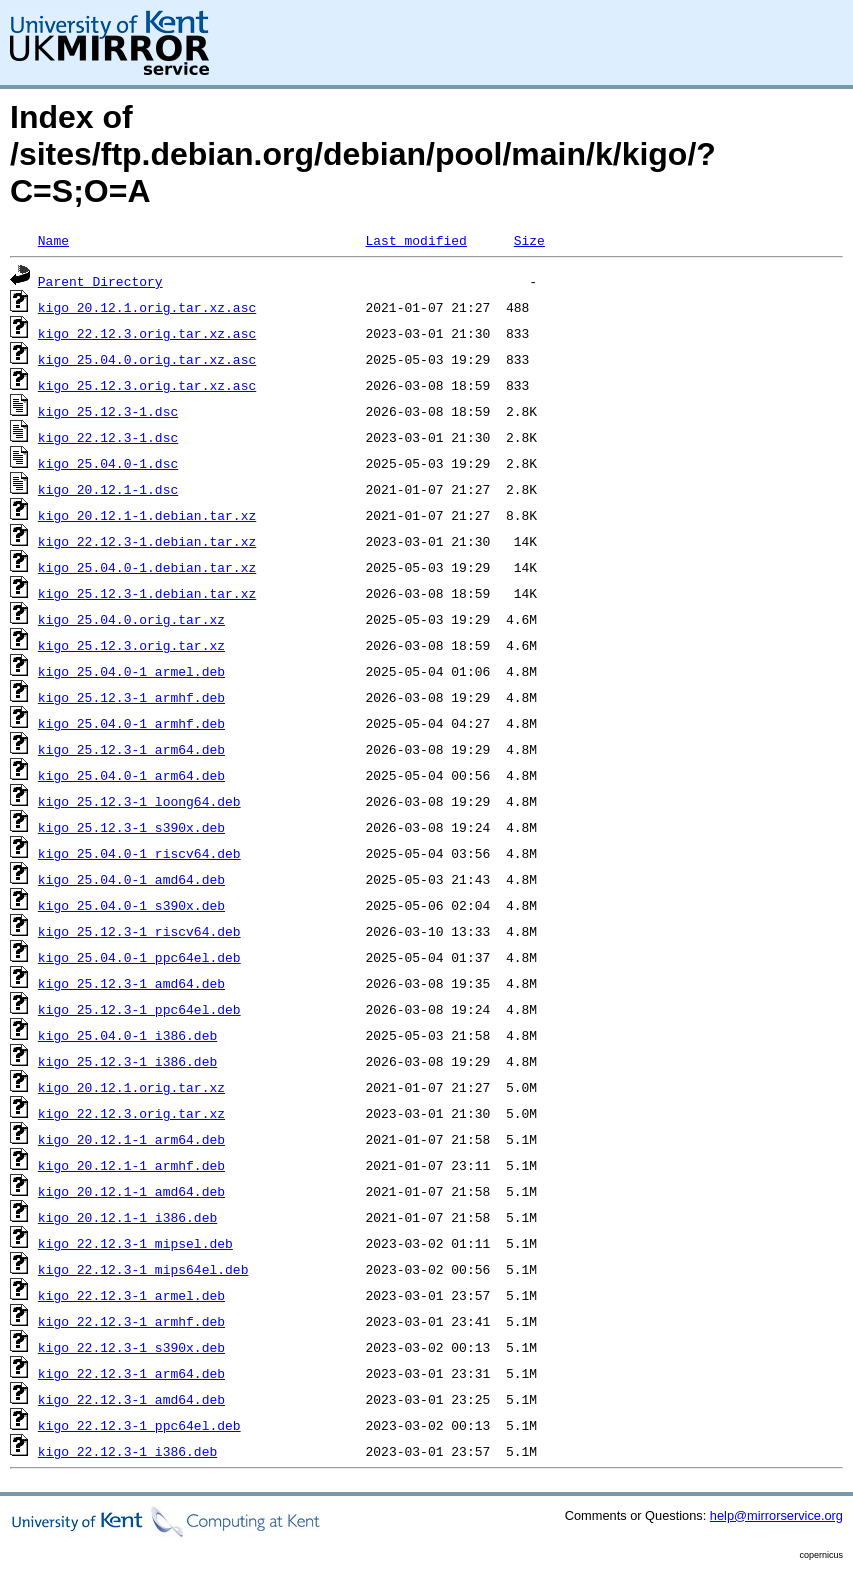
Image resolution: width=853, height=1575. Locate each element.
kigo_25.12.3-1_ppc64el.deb (139, 1009)
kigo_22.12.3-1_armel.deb (131, 1295)
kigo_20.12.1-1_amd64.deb (131, 1191)
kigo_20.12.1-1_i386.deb (127, 1217)
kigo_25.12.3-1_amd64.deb (131, 983)
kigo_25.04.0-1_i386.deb (127, 1035)
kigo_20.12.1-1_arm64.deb (131, 1139)
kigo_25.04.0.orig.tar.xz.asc (147, 359)
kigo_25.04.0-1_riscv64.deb (139, 853)
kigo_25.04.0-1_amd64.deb (131, 879)
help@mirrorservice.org (776, 1515)
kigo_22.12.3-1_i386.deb (127, 1451)
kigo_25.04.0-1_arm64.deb (131, 775)
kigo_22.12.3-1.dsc (108, 437)
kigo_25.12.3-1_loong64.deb (139, 801)
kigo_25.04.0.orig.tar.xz (131, 619)
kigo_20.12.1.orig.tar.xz (131, 1087)
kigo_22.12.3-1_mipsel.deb (135, 1243)
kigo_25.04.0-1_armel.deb (131, 671)
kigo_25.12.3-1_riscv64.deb (139, 931)
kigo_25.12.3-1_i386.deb (127, 1061)
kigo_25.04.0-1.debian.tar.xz (147, 567)
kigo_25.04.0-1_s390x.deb (131, 905)
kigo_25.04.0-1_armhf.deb (131, 723)
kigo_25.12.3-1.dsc (108, 411)
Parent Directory (100, 281)
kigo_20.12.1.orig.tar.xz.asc (147, 307)
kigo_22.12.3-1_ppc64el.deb (139, 1425)
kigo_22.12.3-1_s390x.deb (131, 1347)
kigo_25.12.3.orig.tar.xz (131, 645)
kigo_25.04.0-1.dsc (108, 463)
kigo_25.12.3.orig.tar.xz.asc (147, 385)
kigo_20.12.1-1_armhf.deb (131, 1165)
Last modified (415, 240)
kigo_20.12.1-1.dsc (108, 489)
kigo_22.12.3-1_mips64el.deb (143, 1269)
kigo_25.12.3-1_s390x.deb (131, 827)
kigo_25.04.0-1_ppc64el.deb (139, 957)
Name (53, 240)
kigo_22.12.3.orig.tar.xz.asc (147, 333)
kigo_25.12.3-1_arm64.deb (131, 749)
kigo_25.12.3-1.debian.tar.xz (147, 593)
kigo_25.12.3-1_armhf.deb (131, 697)
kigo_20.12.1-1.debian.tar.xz (147, 515)
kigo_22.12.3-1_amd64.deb (131, 1399)
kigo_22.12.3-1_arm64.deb (131, 1373)
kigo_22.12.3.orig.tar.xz (131, 1113)
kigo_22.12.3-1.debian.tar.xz (147, 541)
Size (529, 240)
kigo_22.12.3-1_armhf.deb (131, 1321)
